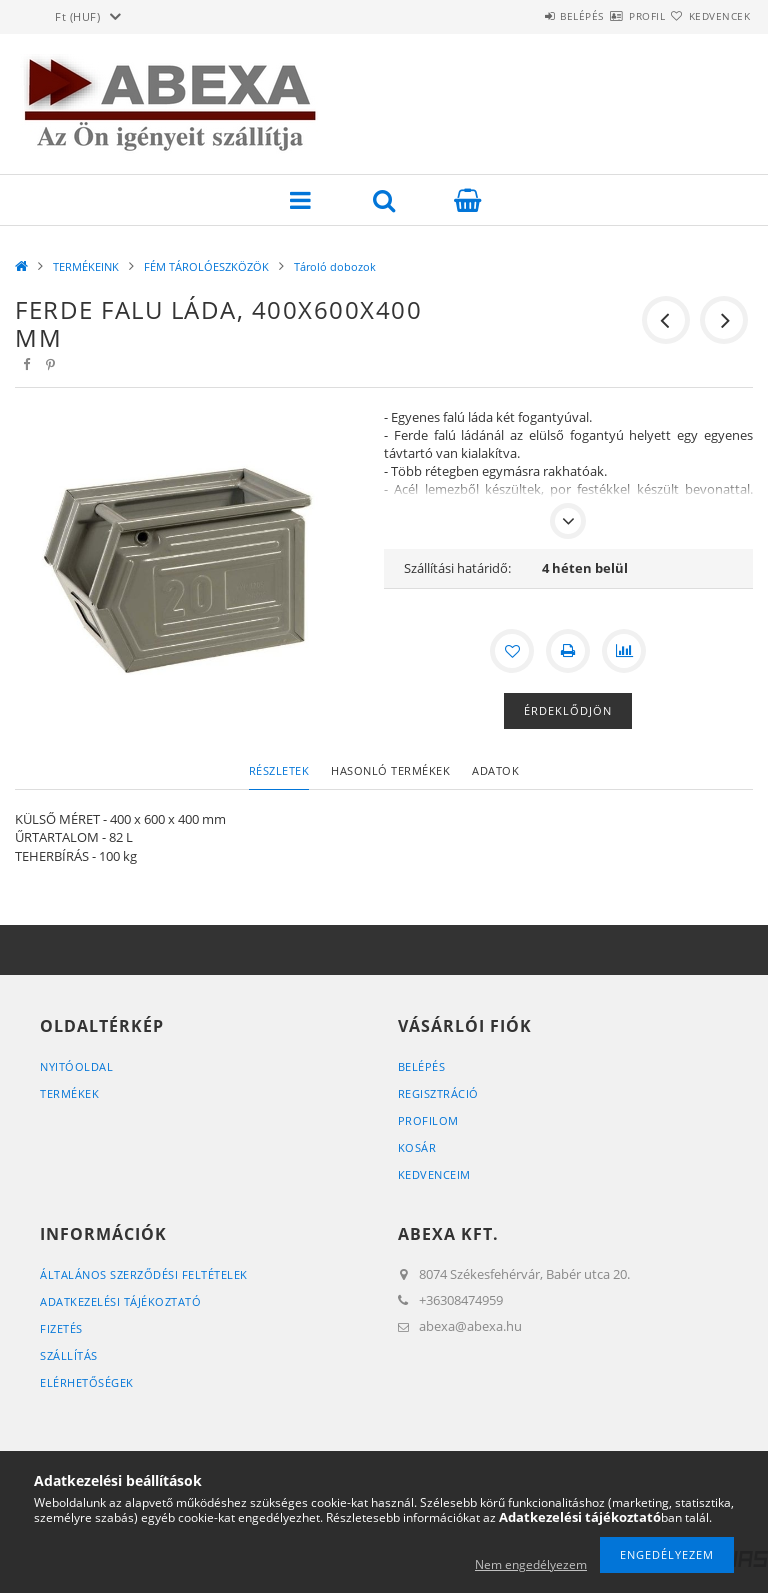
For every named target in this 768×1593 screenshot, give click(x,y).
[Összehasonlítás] (624, 651)
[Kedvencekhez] (512, 651)
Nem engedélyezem (531, 1564)
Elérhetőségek (87, 1382)
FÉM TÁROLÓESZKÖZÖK (206, 266)
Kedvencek (708, 16)
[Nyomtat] (568, 651)
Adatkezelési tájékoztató (120, 1301)
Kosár (417, 1147)
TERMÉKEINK (86, 266)
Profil (611, 16)
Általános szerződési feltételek (144, 1274)
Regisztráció (438, 1093)
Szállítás (69, 1355)
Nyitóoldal (76, 1066)
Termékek (69, 1093)
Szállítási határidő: (457, 568)
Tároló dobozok (335, 266)
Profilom (428, 1120)
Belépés (522, 16)
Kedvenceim (434, 1174)
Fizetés (61, 1328)
